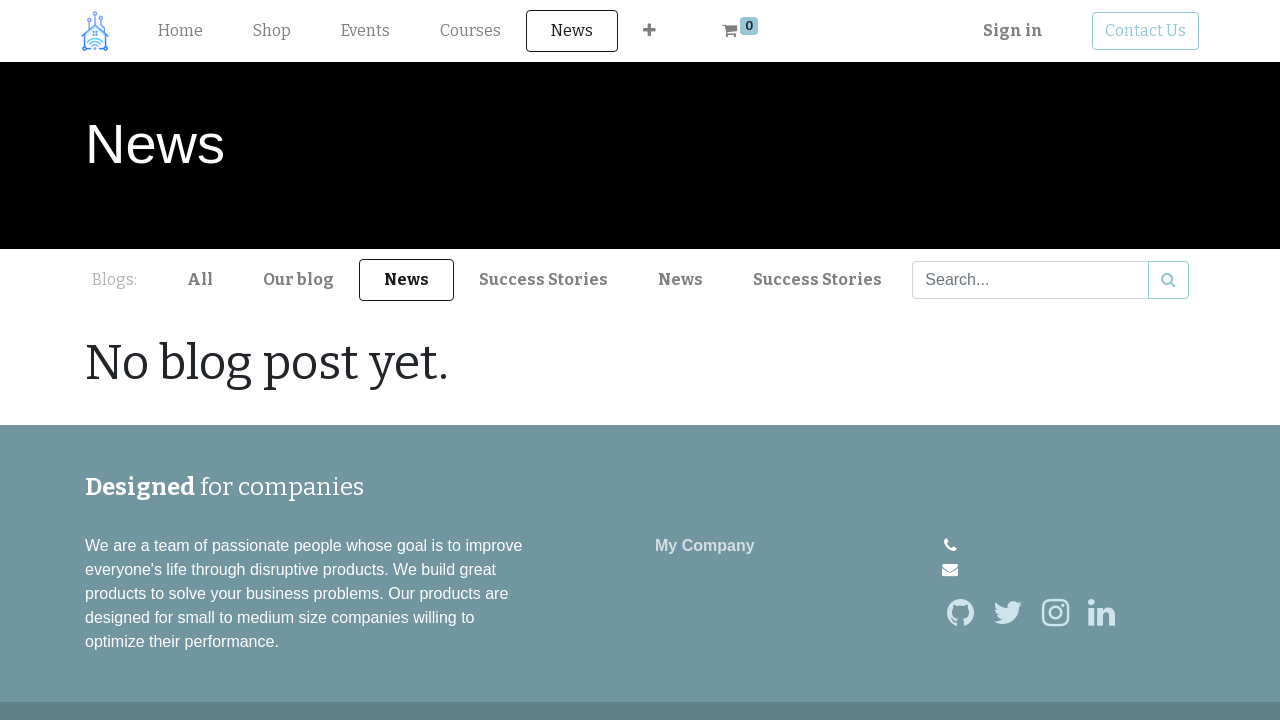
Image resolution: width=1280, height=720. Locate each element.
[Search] (1168, 280)
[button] (654, 31)
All (200, 279)
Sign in (1009, 30)
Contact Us (1141, 30)
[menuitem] (185, 31)
